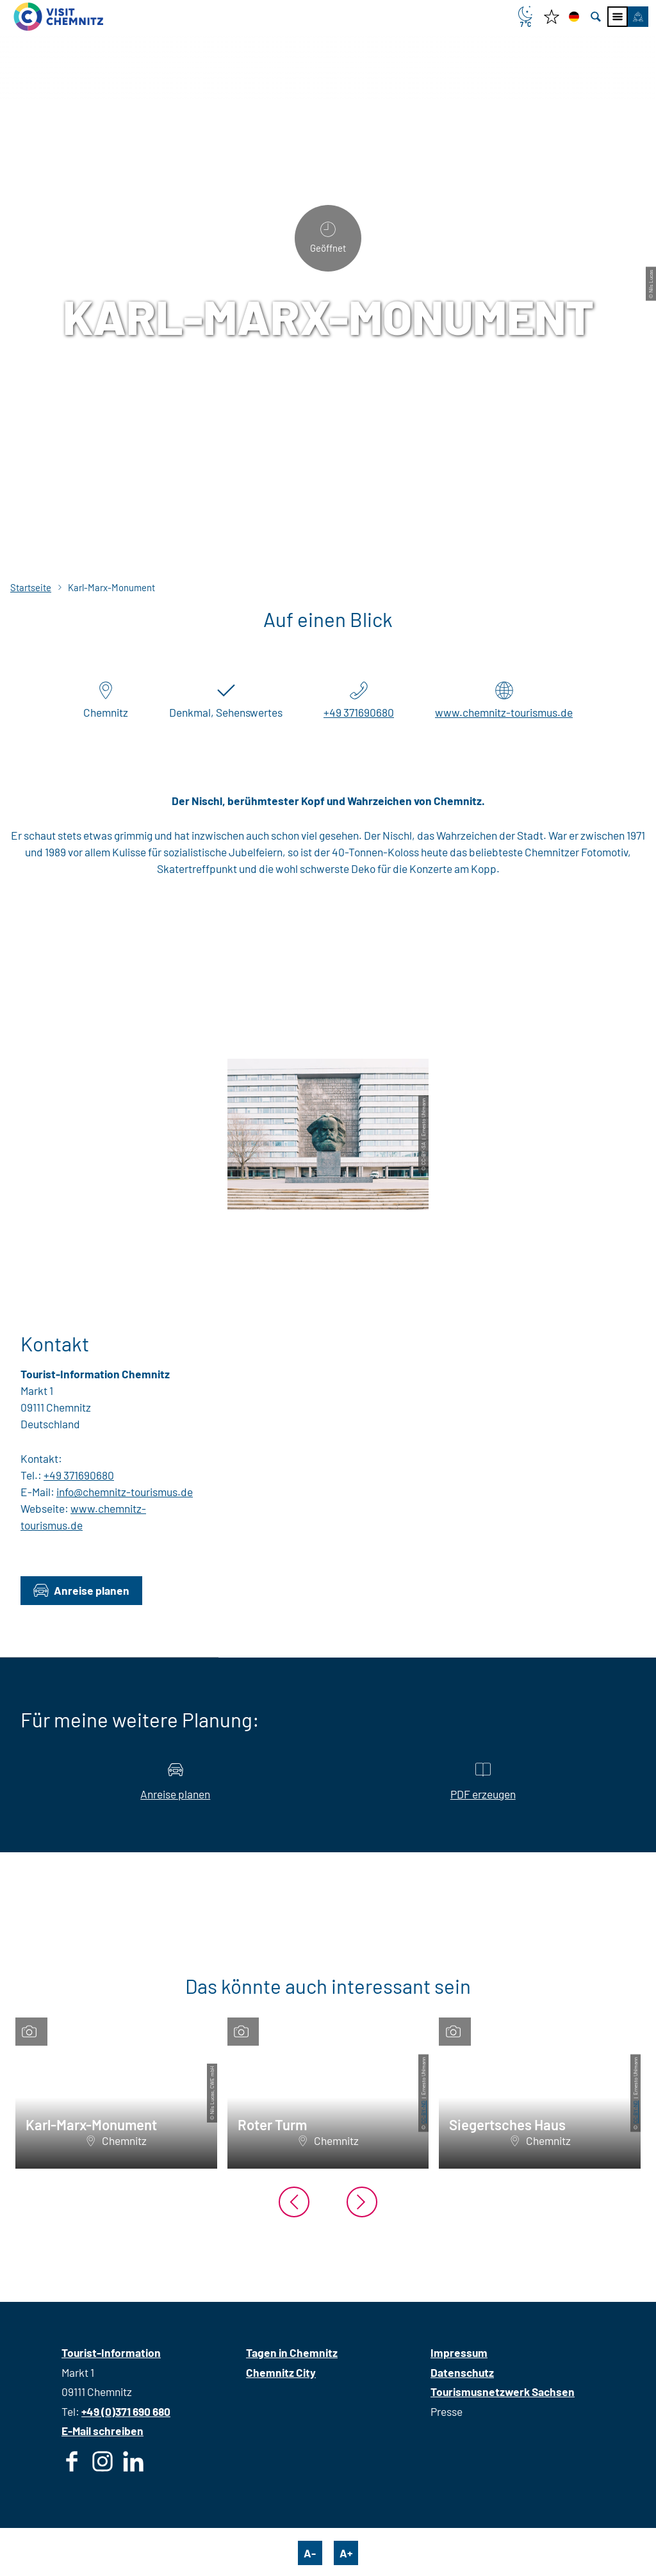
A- (310, 2553)
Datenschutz (462, 2372)
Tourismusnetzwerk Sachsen (502, 2391)
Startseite (30, 587)
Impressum (459, 2352)
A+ (346, 2553)
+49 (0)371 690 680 (125, 2411)
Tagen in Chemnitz (292, 2352)
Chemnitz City (281, 2372)
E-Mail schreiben (103, 2430)
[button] (638, 16)
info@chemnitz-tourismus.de (124, 1491)
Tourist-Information (111, 2352)
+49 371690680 (359, 712)
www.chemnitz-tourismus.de (504, 712)
